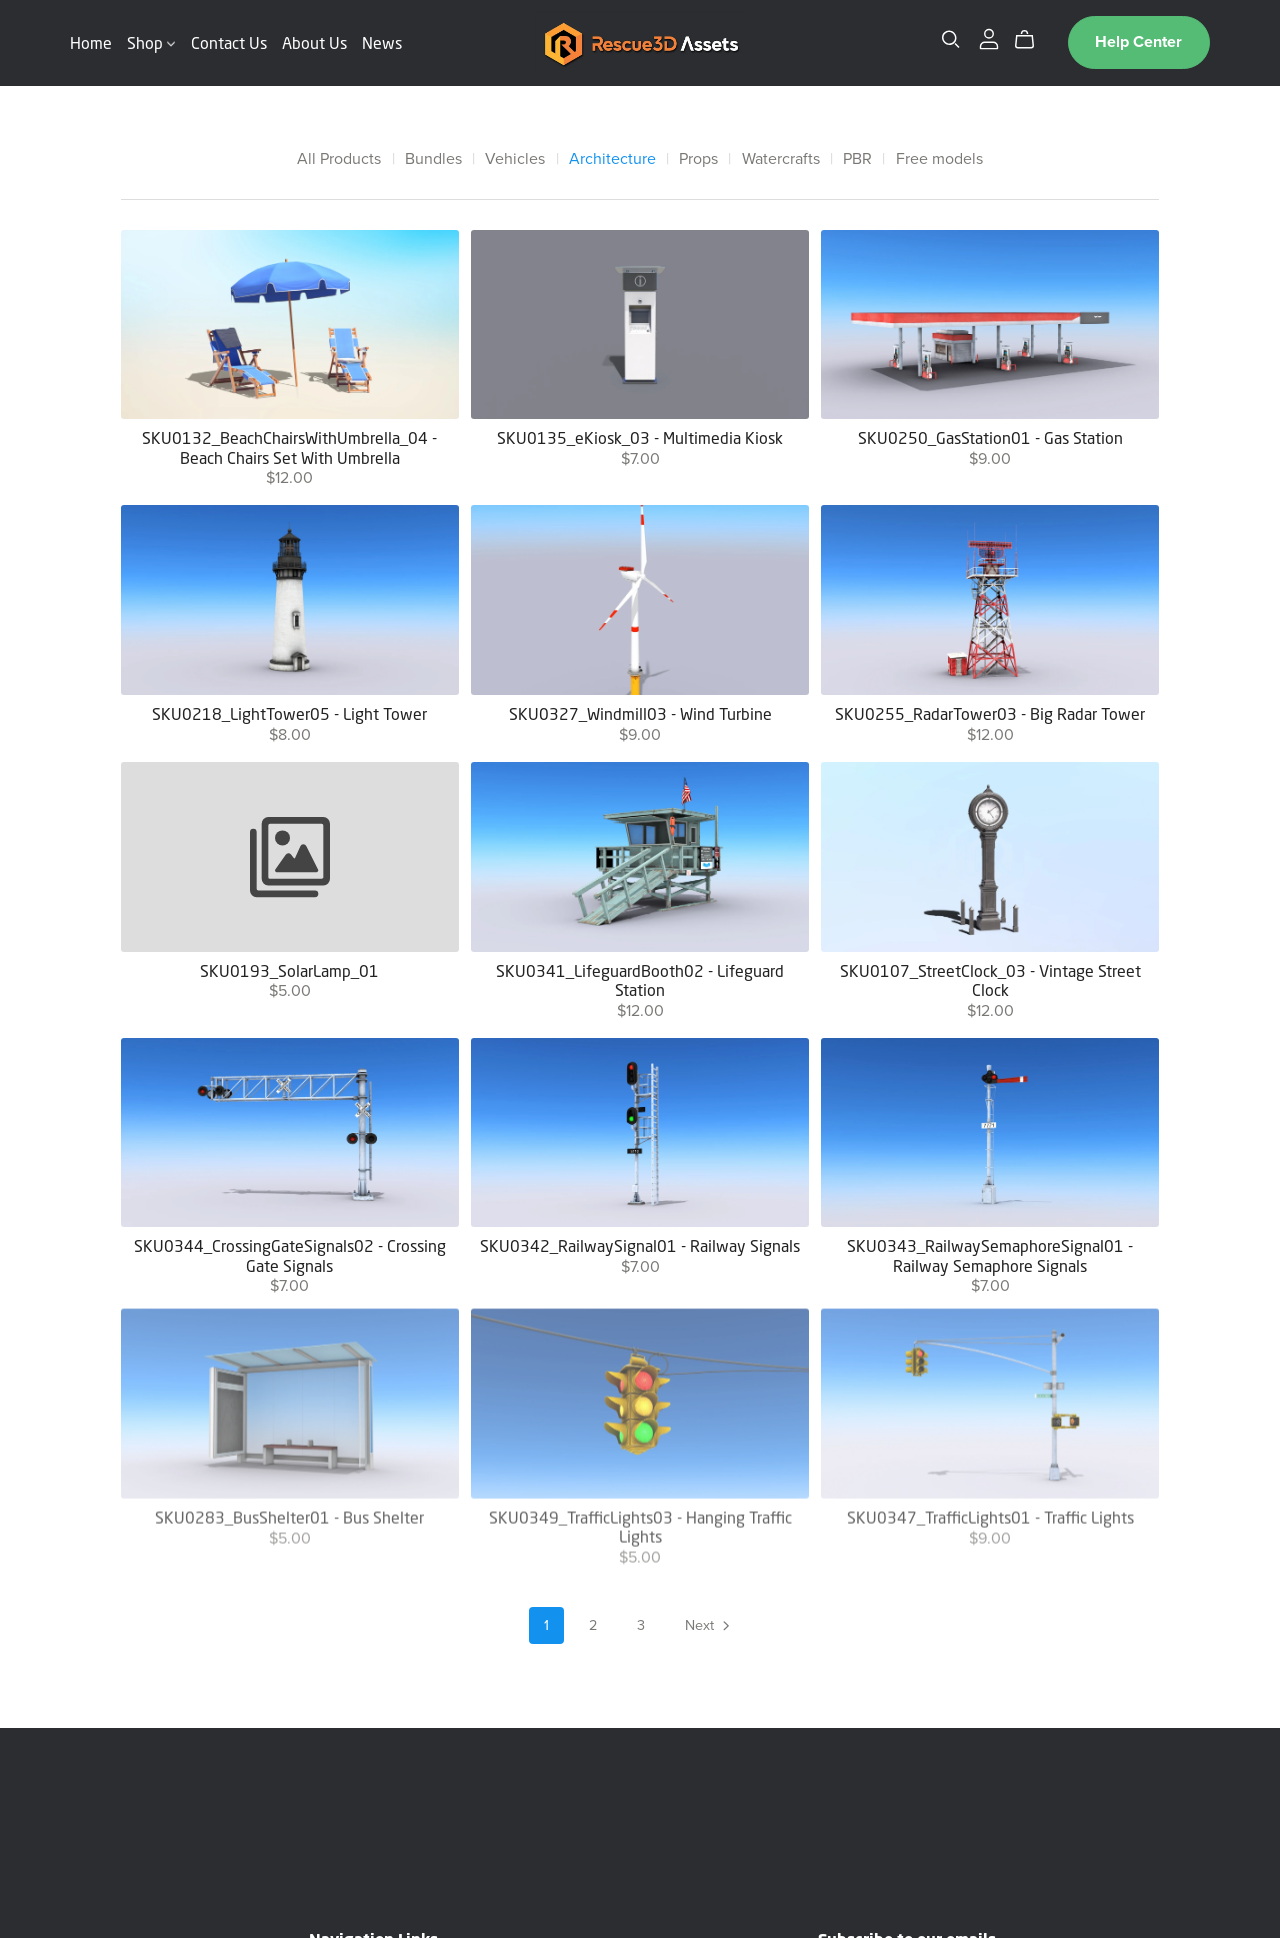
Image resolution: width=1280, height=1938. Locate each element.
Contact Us (229, 42)
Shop (151, 42)
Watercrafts (781, 159)
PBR (857, 159)
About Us (314, 42)
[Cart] (1032, 40)
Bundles (433, 159)
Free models (939, 159)
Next (709, 1627)
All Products (339, 159)
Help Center (1138, 42)
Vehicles (515, 159)
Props (698, 159)
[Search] (951, 39)
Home (91, 42)
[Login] (989, 38)
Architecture (612, 159)
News (382, 42)
